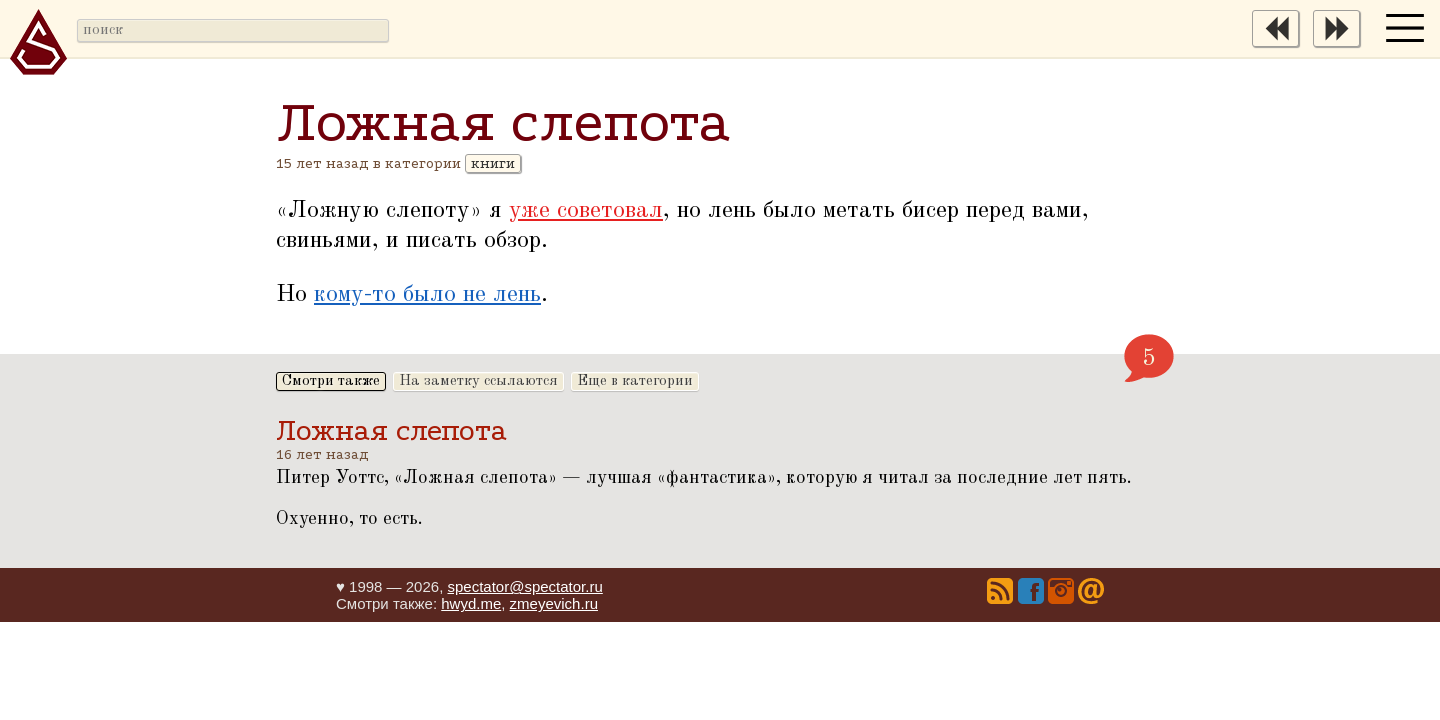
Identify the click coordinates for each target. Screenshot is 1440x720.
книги (493, 163)
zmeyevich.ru (554, 603)
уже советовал (586, 211)
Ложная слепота (391, 430)
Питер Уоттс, (339, 478)
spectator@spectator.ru (524, 586)
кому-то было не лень (427, 295)
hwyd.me (471, 603)
